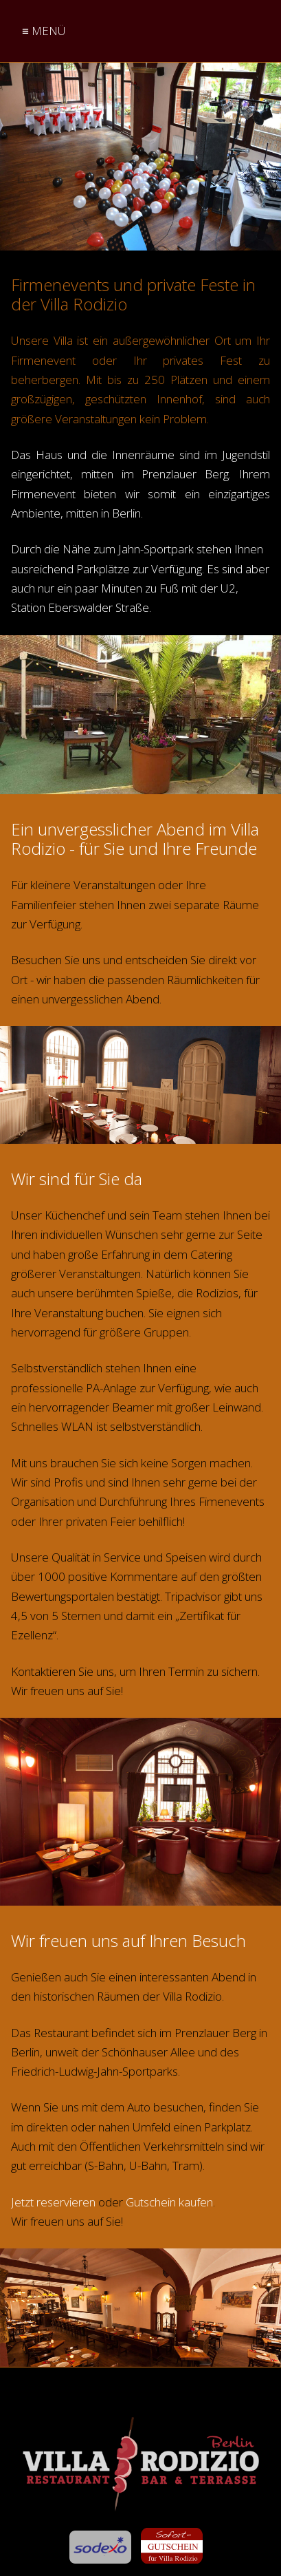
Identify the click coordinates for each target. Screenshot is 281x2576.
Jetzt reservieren (53, 2202)
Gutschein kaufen (169, 2202)
